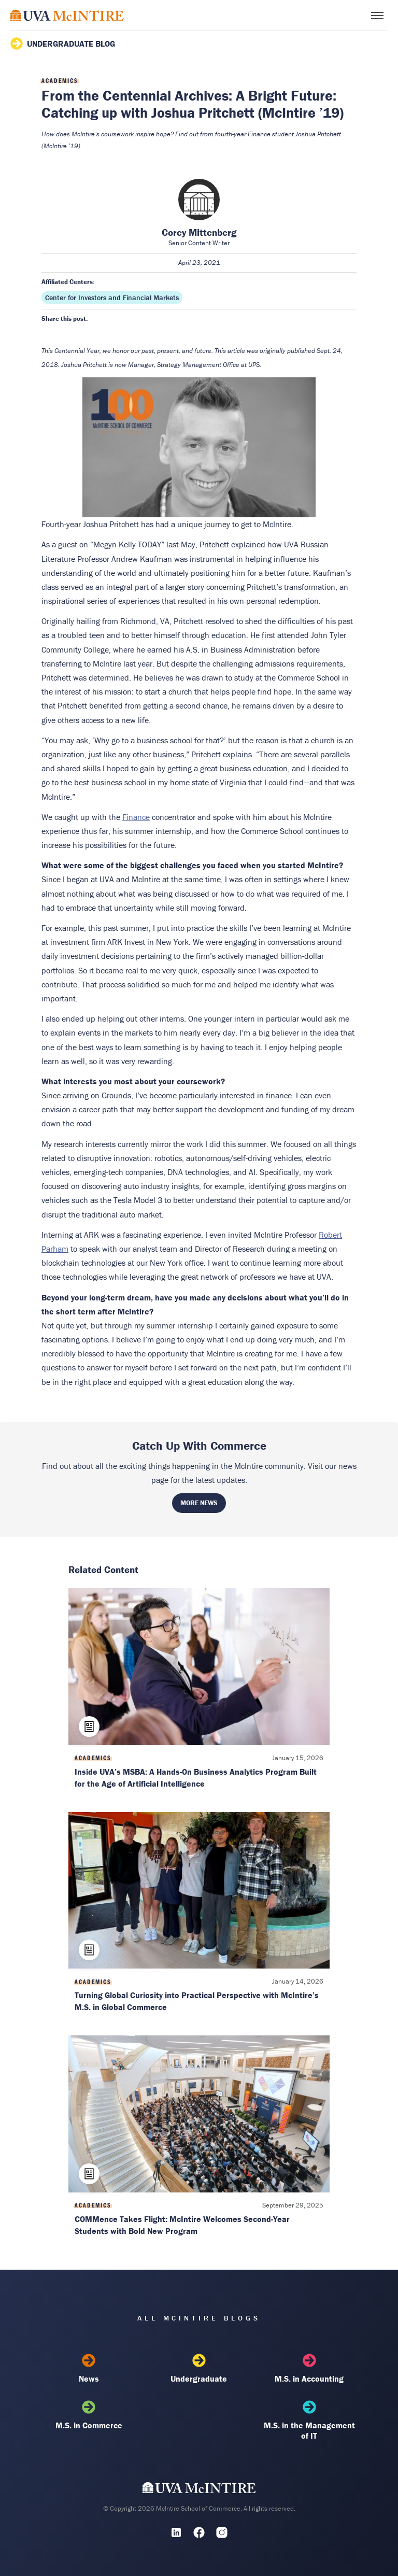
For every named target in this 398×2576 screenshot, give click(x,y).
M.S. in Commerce (88, 2415)
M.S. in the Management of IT (309, 2420)
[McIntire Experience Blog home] (67, 15)
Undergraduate (199, 2369)
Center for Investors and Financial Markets (112, 297)
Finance (136, 817)
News (88, 2369)
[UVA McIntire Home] (199, 2490)
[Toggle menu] (377, 15)
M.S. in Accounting (309, 2369)
